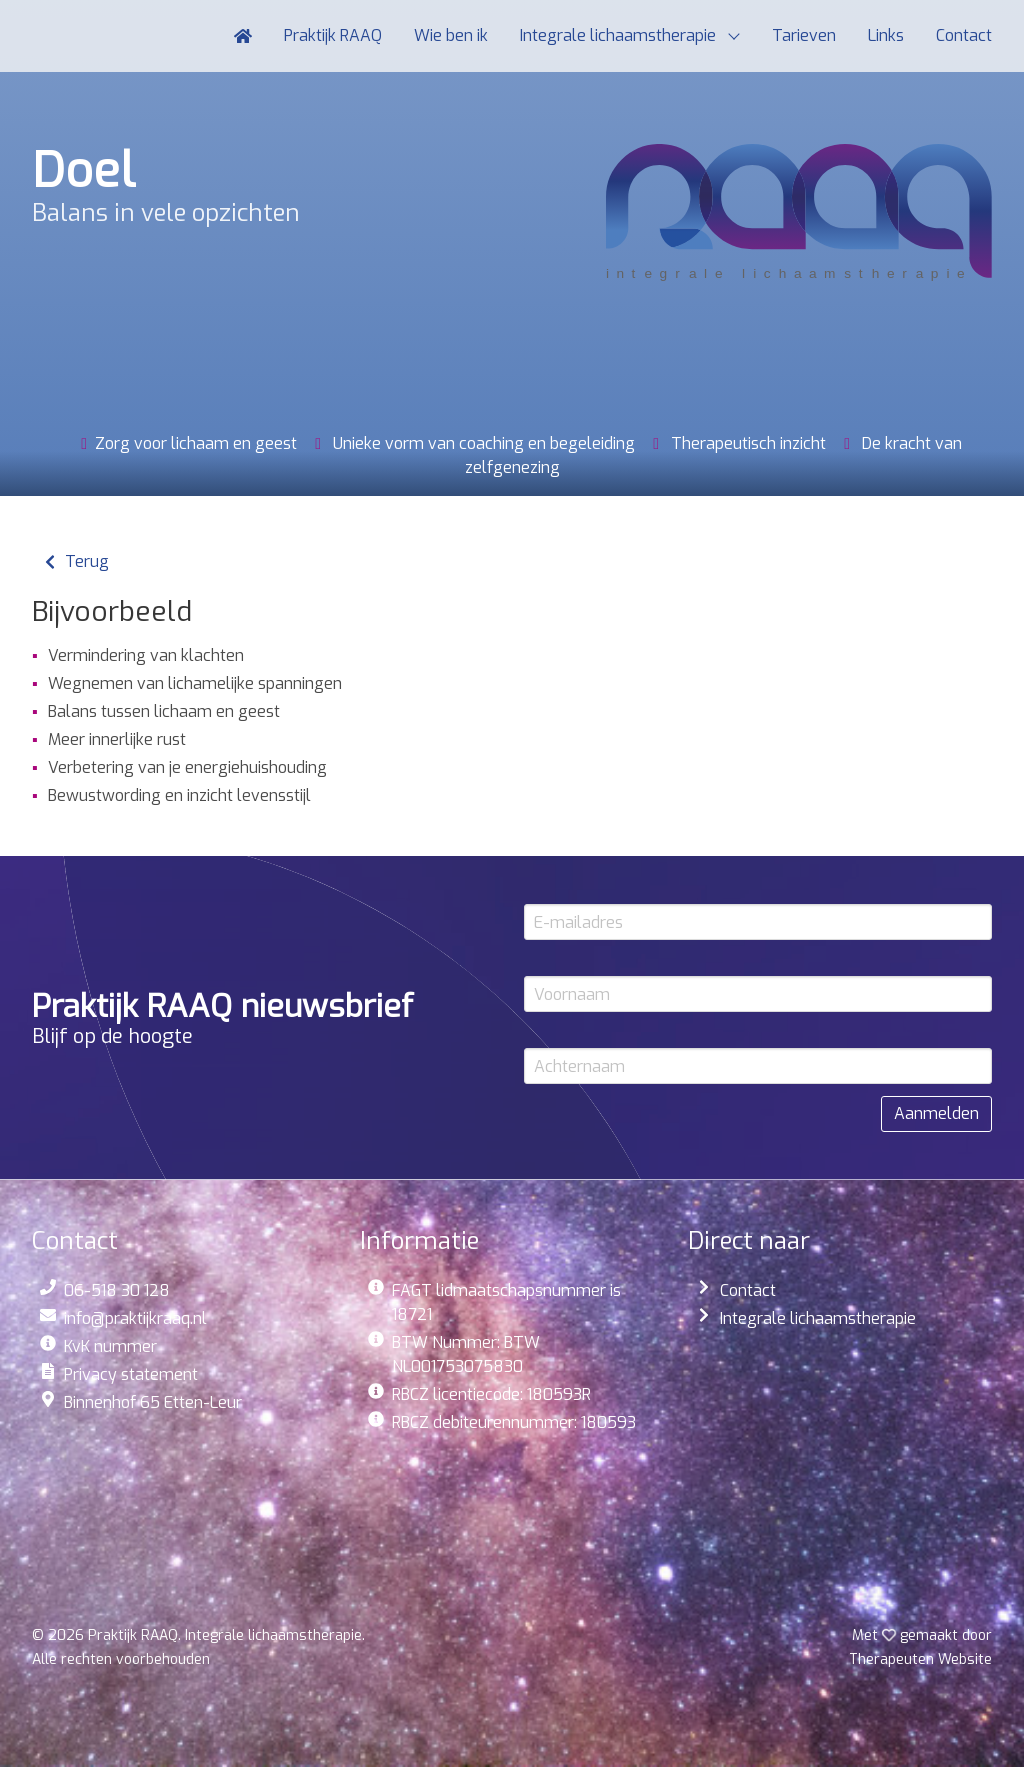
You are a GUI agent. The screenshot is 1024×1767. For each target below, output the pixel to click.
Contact (748, 1290)
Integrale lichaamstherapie (818, 1318)
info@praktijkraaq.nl (135, 1318)
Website (920, 1659)
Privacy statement (131, 1374)
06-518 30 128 (117, 1290)
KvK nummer (110, 1346)
